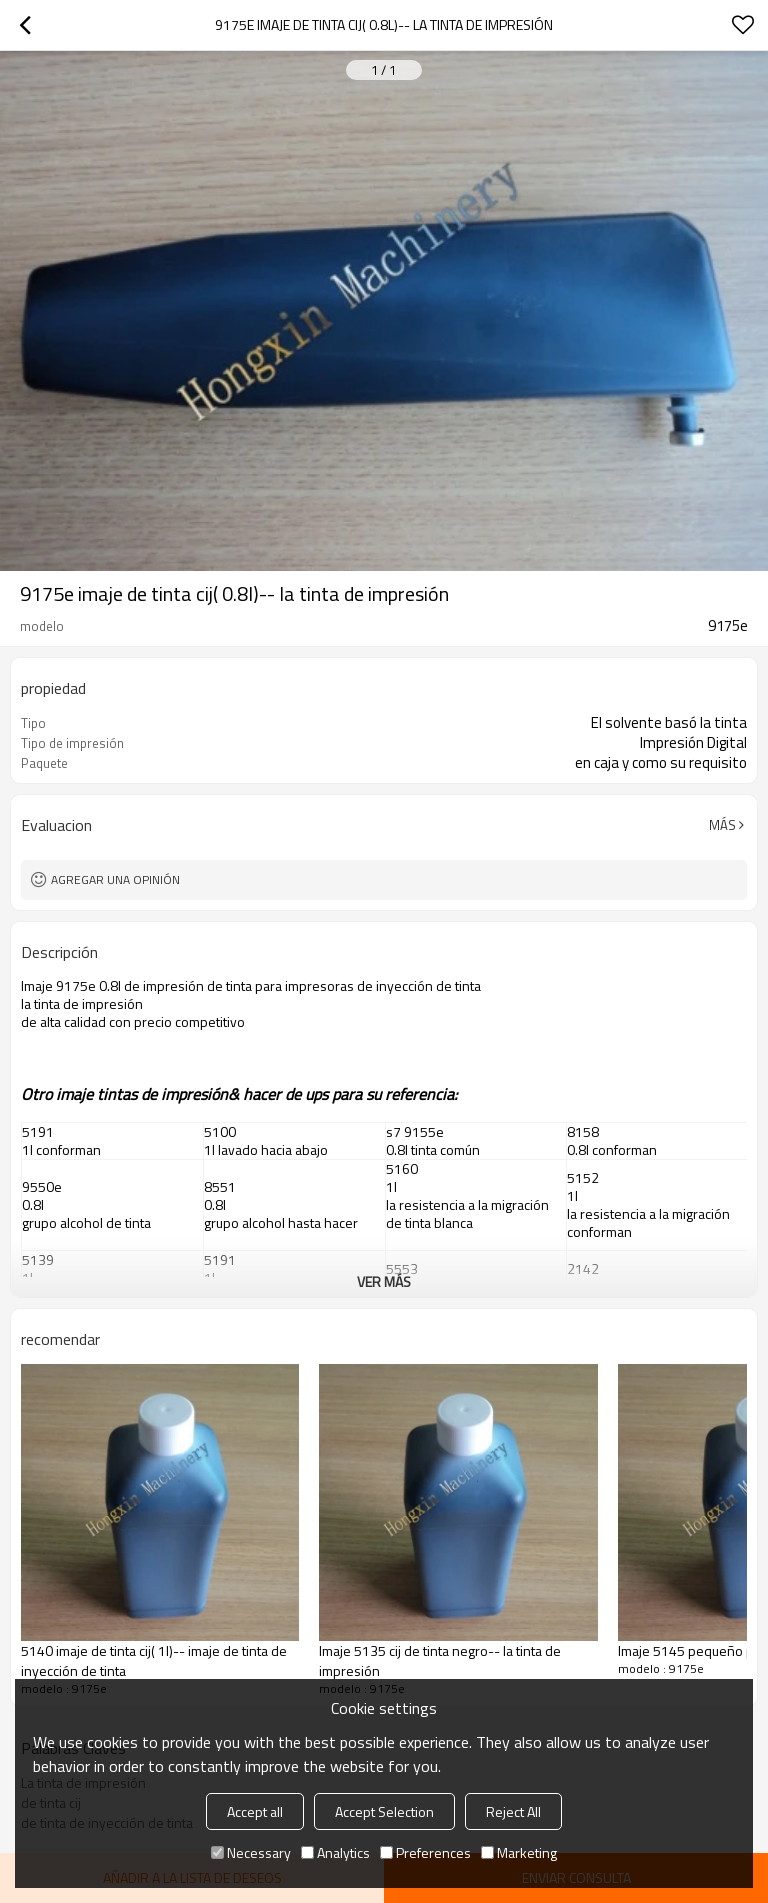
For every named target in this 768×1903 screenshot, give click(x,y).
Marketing (519, 1852)
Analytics (335, 1852)
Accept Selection (384, 1811)
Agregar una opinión (115, 879)
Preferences (425, 1852)
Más (722, 825)
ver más (384, 1281)
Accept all (255, 1811)
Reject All (513, 1811)
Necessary (251, 1852)
